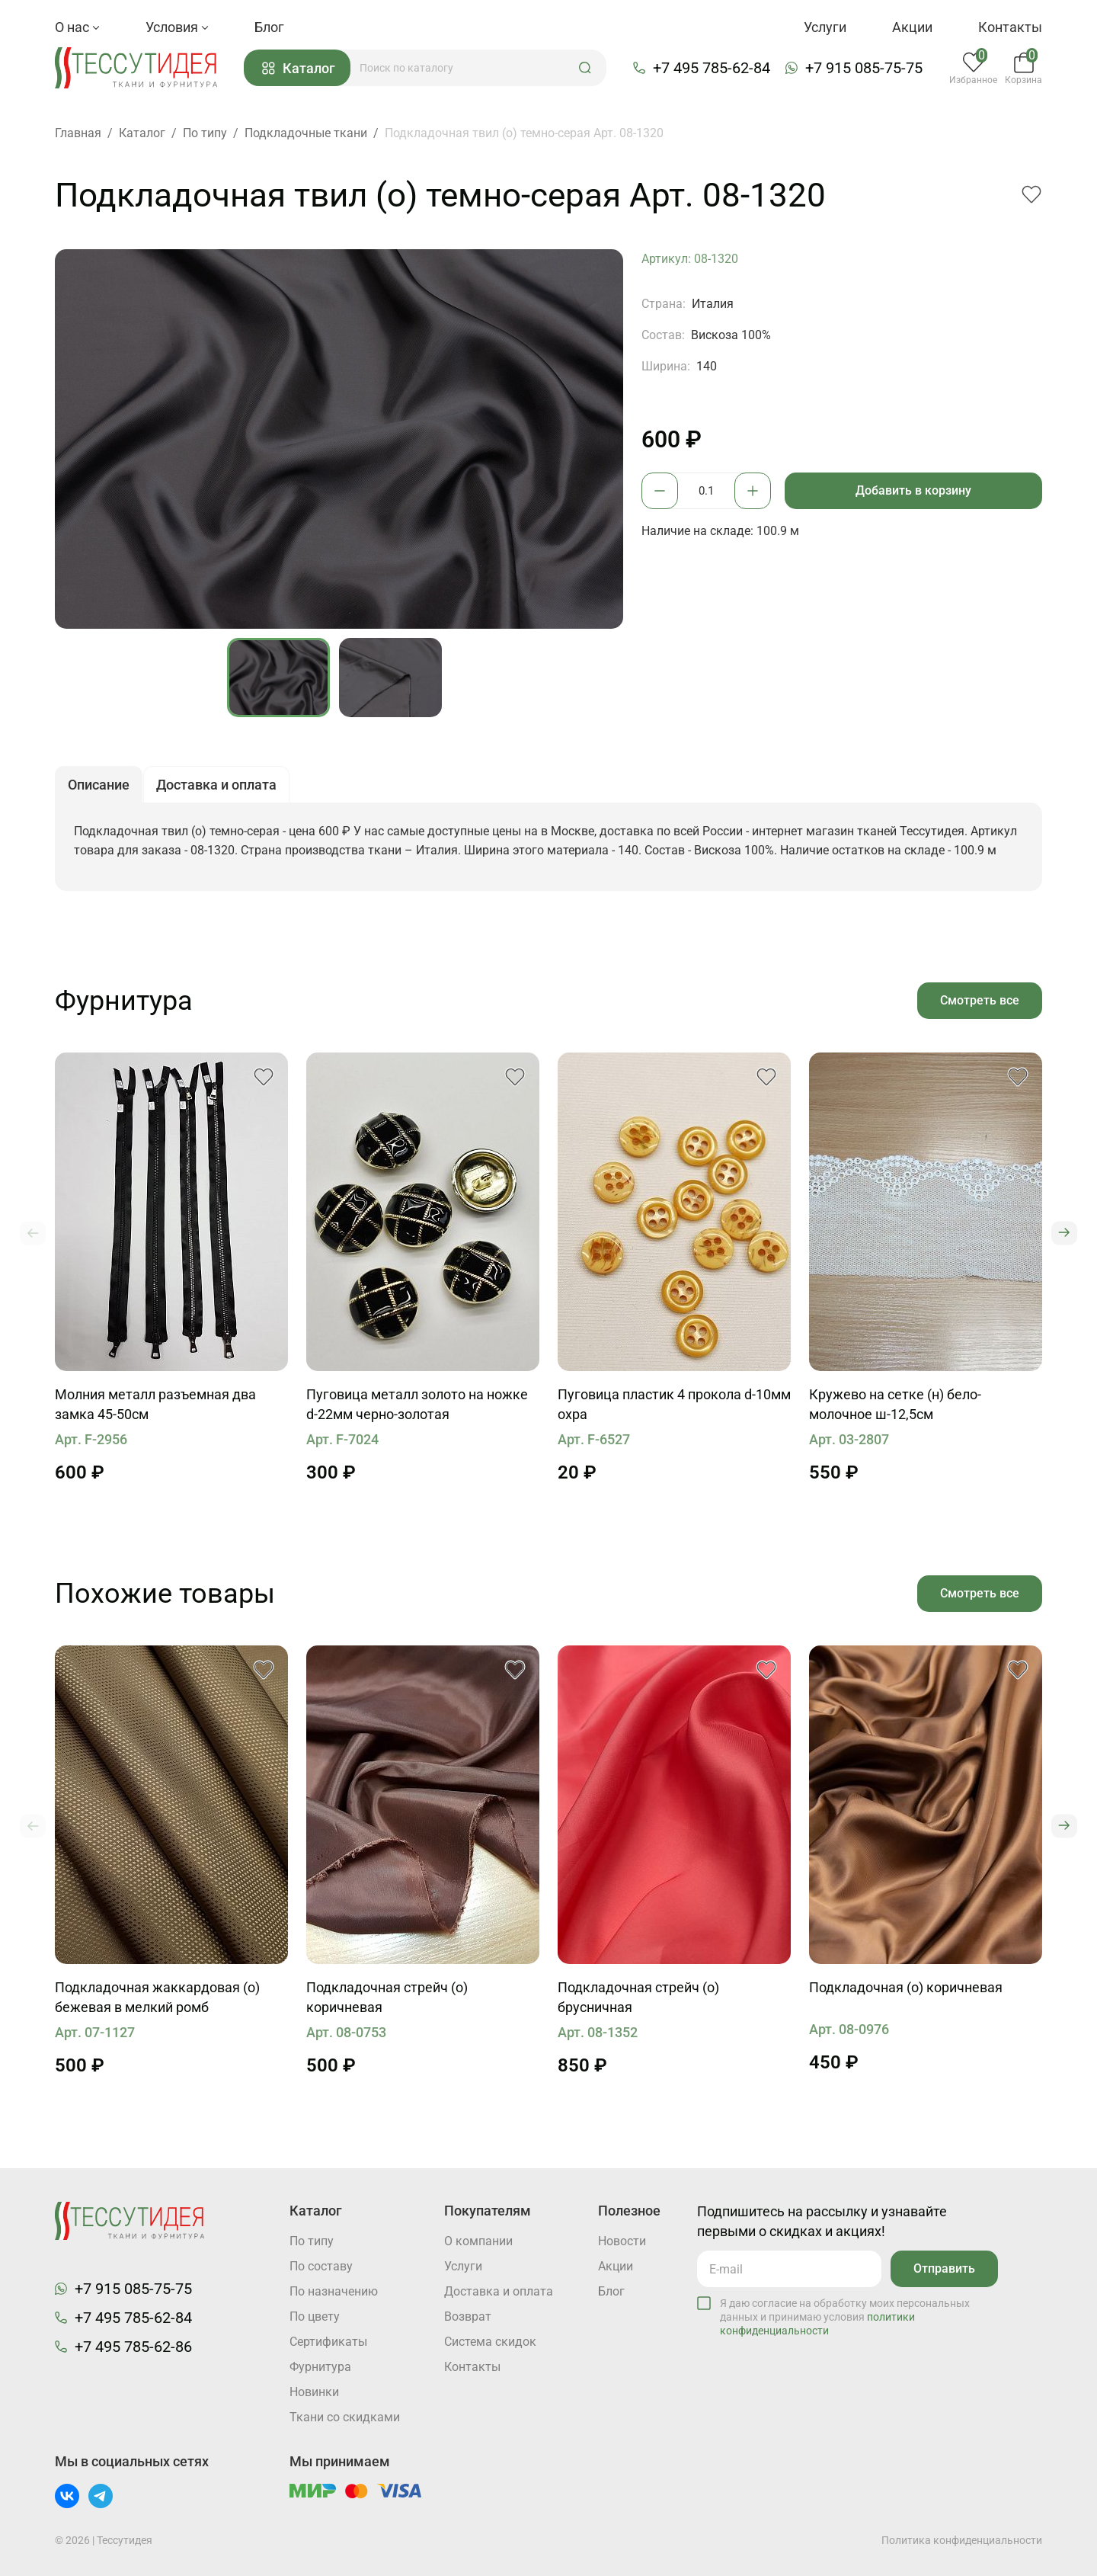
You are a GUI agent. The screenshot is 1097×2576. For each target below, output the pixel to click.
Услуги (825, 27)
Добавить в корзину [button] (913, 490)
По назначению (333, 2291)
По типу (311, 2241)
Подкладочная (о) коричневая (906, 1987)
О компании (478, 2241)
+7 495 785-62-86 (133, 2346)
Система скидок (490, 2341)
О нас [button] (77, 27)
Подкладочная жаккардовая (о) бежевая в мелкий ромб (157, 1997)
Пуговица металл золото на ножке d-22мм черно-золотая (417, 1404)
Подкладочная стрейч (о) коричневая (387, 1997)
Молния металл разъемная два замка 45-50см (155, 1404)
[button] (585, 68)
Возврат (467, 2316)
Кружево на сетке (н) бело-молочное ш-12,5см (895, 1404)
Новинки (314, 2392)
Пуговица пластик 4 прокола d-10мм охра (674, 1404)
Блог (269, 27)
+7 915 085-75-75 (864, 68)
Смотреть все (979, 1000)
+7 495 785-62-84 (711, 68)
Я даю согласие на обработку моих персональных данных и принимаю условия (845, 2317)
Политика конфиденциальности (961, 2540)
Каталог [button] (298, 68)
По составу (321, 2266)
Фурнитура (320, 2367)
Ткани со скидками (344, 2417)
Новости (622, 2241)
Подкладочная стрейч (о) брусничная (638, 1997)
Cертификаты (328, 2341)
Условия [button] (177, 27)
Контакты (1010, 27)
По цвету (314, 2316)
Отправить (944, 2268)
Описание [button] (99, 785)
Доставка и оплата (498, 2291)
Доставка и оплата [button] (216, 785)
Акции (912, 27)
